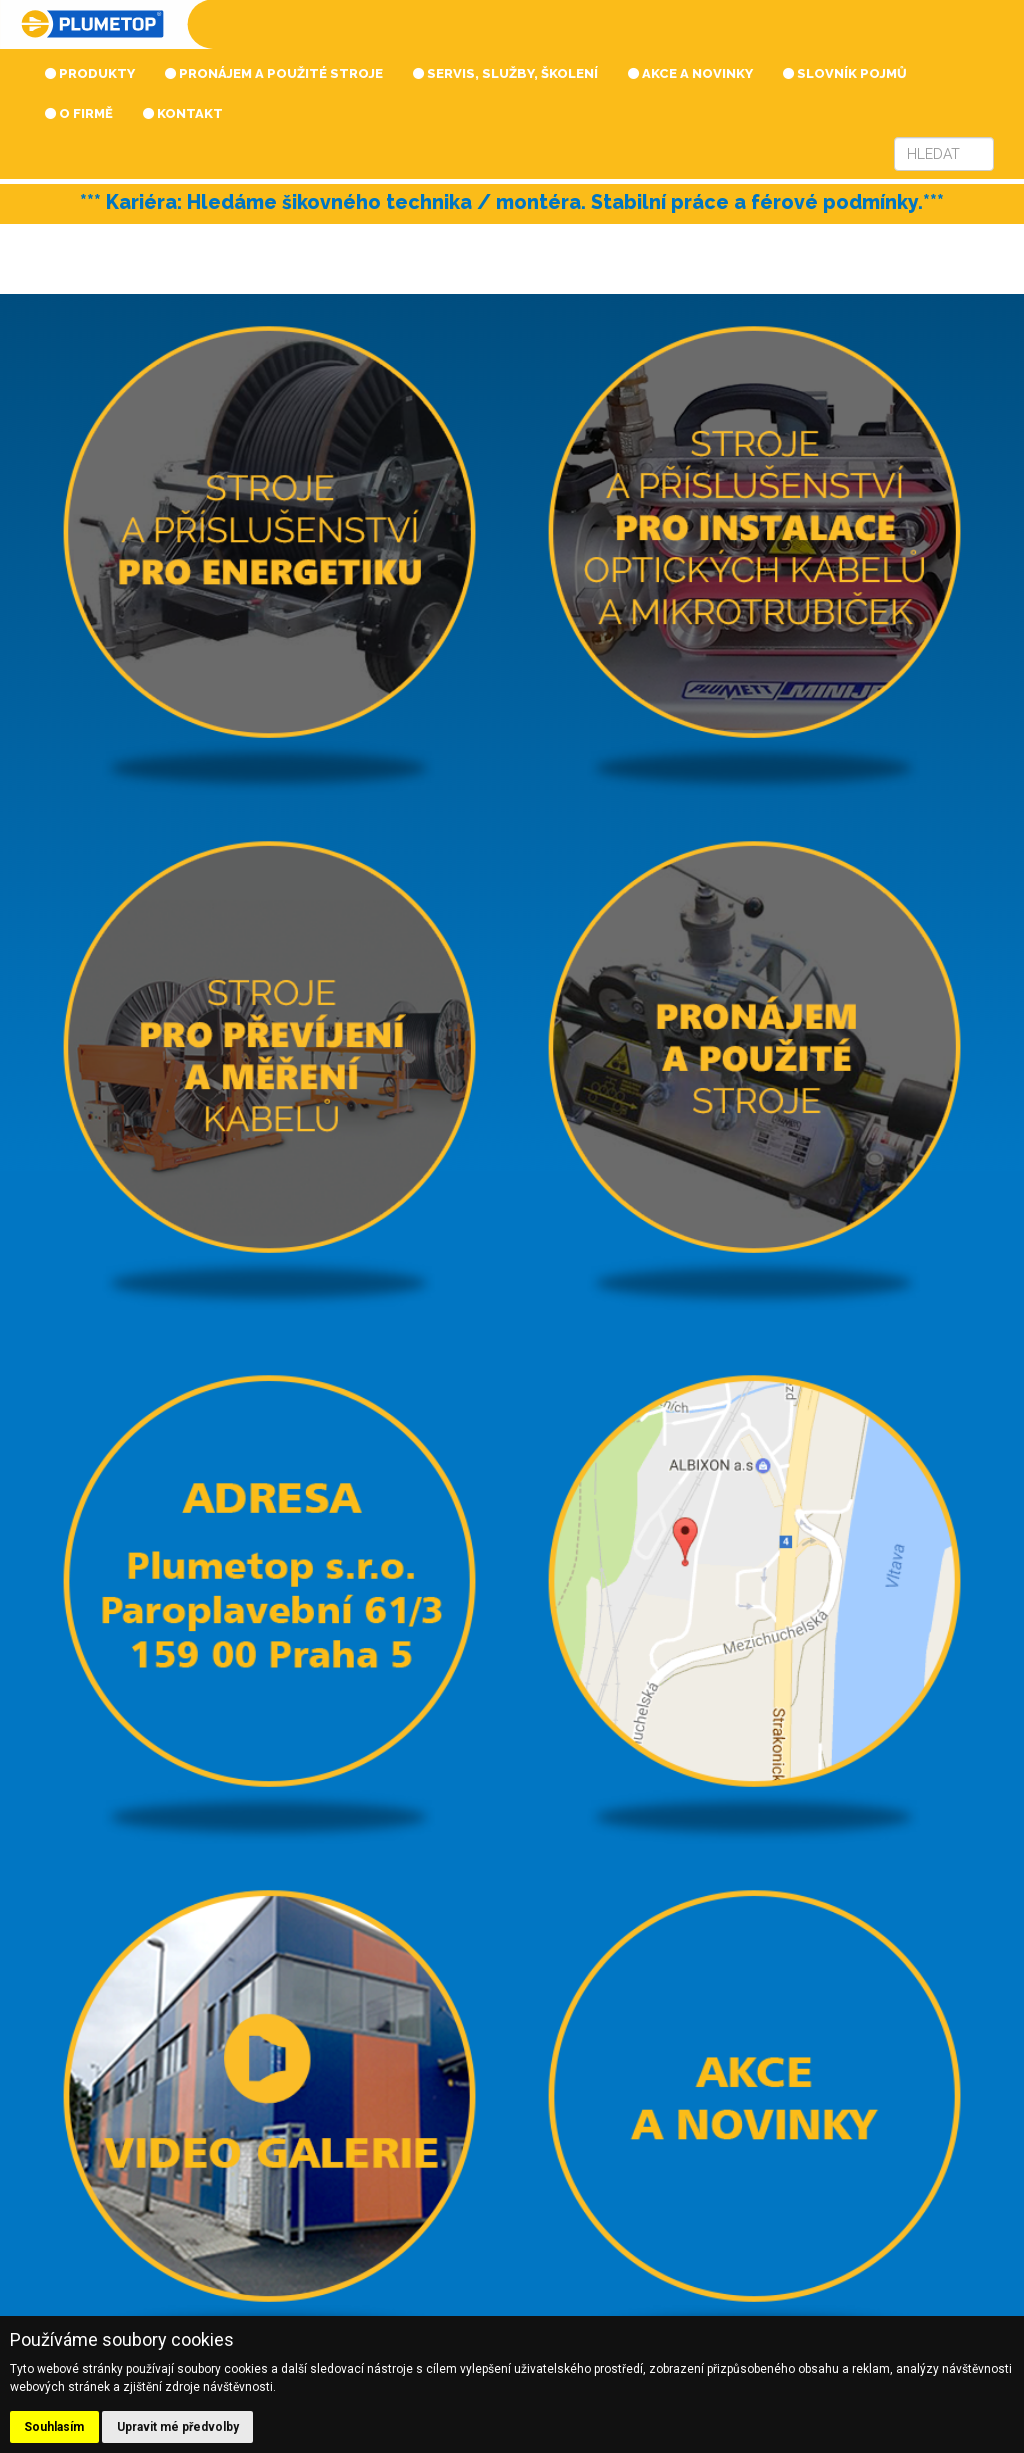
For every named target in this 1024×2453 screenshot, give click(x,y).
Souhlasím (54, 2427)
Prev (83, 229)
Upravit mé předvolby (178, 2427)
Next (941, 229)
